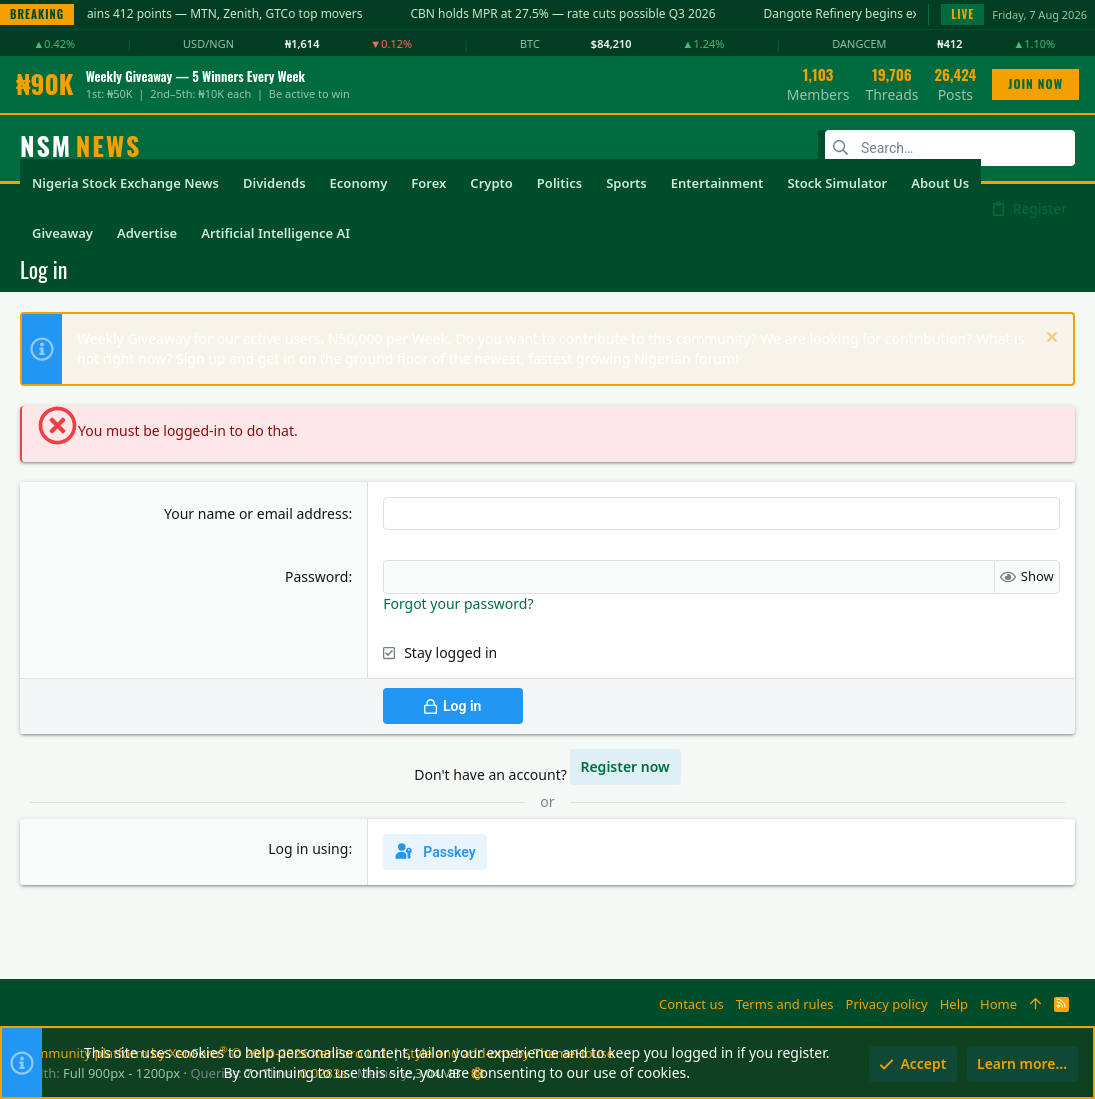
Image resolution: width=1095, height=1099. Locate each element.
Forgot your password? (458, 603)
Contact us (691, 1004)
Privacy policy (887, 1004)
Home (998, 1004)
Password (316, 576)
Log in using (308, 848)
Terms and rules (785, 1004)
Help (954, 1004)
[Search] (950, 148)
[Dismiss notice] (1049, 339)
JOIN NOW (1035, 83)
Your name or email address (256, 513)
